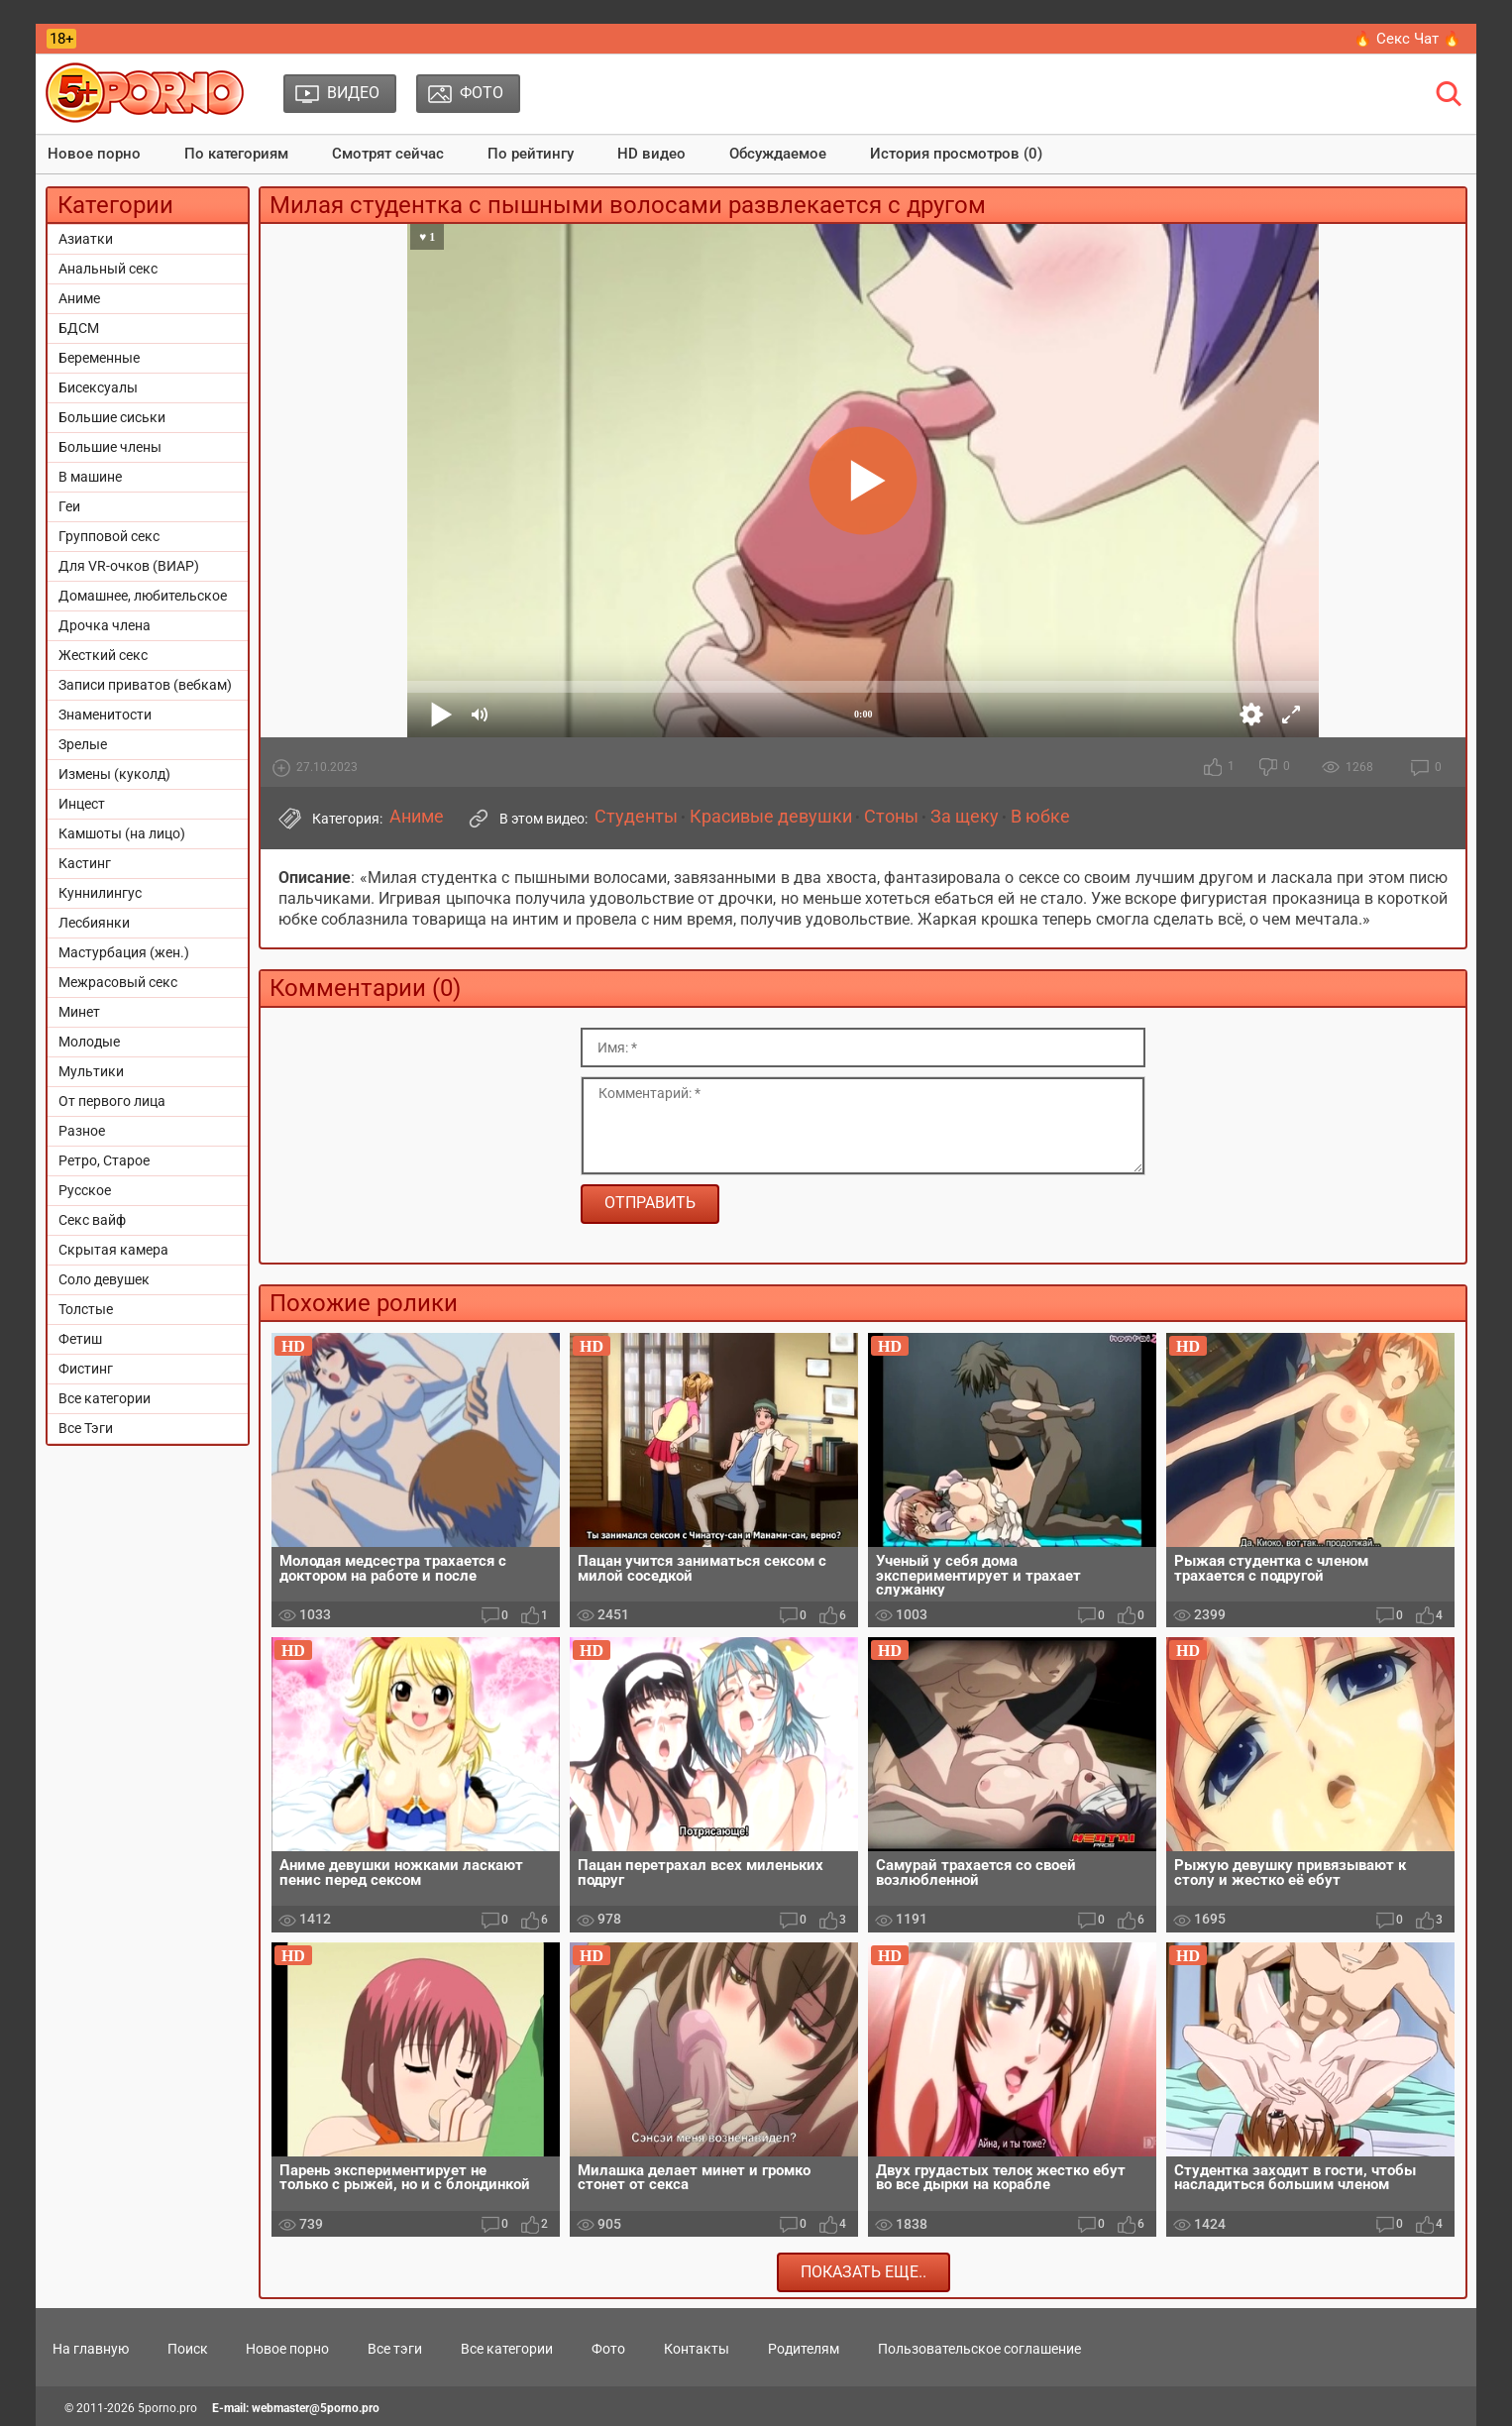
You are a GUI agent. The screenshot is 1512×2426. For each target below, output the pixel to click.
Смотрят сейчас (388, 154)
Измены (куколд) (114, 774)
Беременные (99, 358)
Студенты (636, 817)
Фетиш (80, 1339)
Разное (81, 1131)
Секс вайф (92, 1220)
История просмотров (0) (956, 154)
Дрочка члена (104, 625)
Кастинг (84, 863)
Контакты (696, 2349)
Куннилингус (100, 893)
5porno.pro (167, 2408)
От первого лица (111, 1101)
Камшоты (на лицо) (121, 833)
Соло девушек (104, 1279)
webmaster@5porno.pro (315, 2408)
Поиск (187, 2349)
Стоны (891, 817)
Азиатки (85, 239)
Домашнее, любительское (142, 596)
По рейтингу (530, 154)
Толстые (85, 1309)
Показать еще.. (863, 2271)
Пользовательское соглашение (979, 2349)
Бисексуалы (98, 387)
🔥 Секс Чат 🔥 (1407, 39)
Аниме (79, 298)
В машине (90, 477)
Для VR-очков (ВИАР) (128, 566)
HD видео (651, 154)
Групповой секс (109, 536)
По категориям (236, 154)
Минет (79, 1012)
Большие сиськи (111, 417)
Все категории (104, 1398)
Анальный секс (108, 268)
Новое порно (94, 154)
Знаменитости (105, 714)
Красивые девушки (771, 817)
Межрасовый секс (117, 982)
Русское (84, 1190)
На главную (91, 2349)
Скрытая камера (113, 1250)
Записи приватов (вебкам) (145, 685)
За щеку (964, 817)
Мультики (91, 1071)
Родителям (803, 2349)
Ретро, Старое (104, 1160)
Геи (69, 506)
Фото (608, 2349)
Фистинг (85, 1369)
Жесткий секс (103, 655)
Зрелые (82, 744)
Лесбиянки (94, 923)
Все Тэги (85, 1428)
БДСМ (78, 328)
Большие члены (110, 447)
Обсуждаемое (777, 154)
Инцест (81, 804)
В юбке (1040, 817)
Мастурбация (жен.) (123, 952)
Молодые (89, 1041)
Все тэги (395, 2349)
